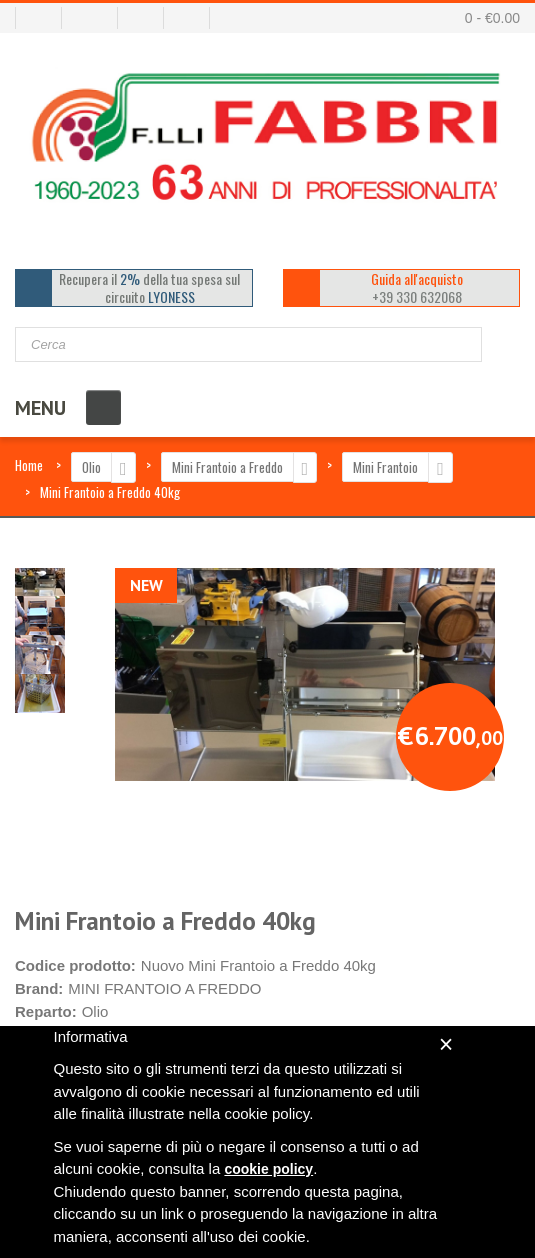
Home (29, 465)
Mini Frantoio (385, 467)
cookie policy (268, 1169)
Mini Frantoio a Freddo (227, 467)
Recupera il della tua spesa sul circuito (149, 288)
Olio (91, 467)
